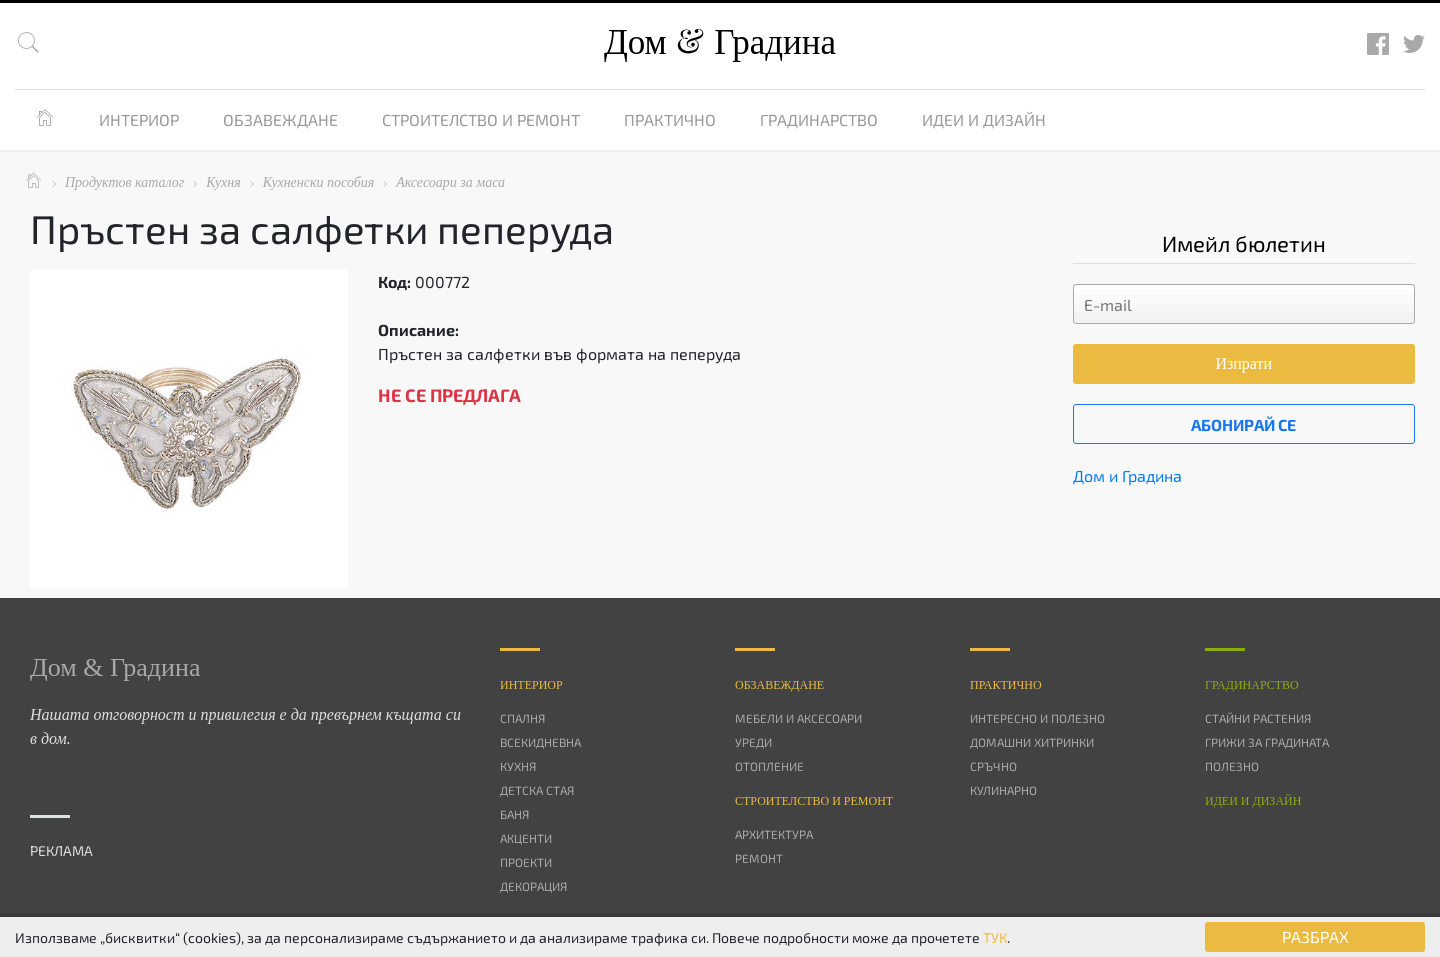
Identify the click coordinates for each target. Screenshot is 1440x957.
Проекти (526, 862)
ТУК (995, 937)
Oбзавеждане (779, 685)
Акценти (526, 838)
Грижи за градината (1267, 742)
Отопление (769, 766)
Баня (514, 814)
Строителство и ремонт (481, 119)
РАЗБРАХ (1315, 936)
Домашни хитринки (1032, 742)
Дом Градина (720, 42)
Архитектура (774, 834)
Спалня (522, 718)
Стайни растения (1258, 718)
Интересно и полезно (1037, 718)
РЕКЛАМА (61, 850)
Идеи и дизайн (984, 119)
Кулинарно (1003, 790)
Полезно (1232, 766)
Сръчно (993, 766)
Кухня (518, 766)
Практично (670, 119)
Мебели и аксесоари (798, 718)
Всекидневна (540, 742)
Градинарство (819, 119)
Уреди (753, 742)
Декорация (533, 886)
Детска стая (537, 790)
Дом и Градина (1127, 475)
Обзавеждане (280, 119)
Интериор (139, 119)
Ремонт (759, 858)
